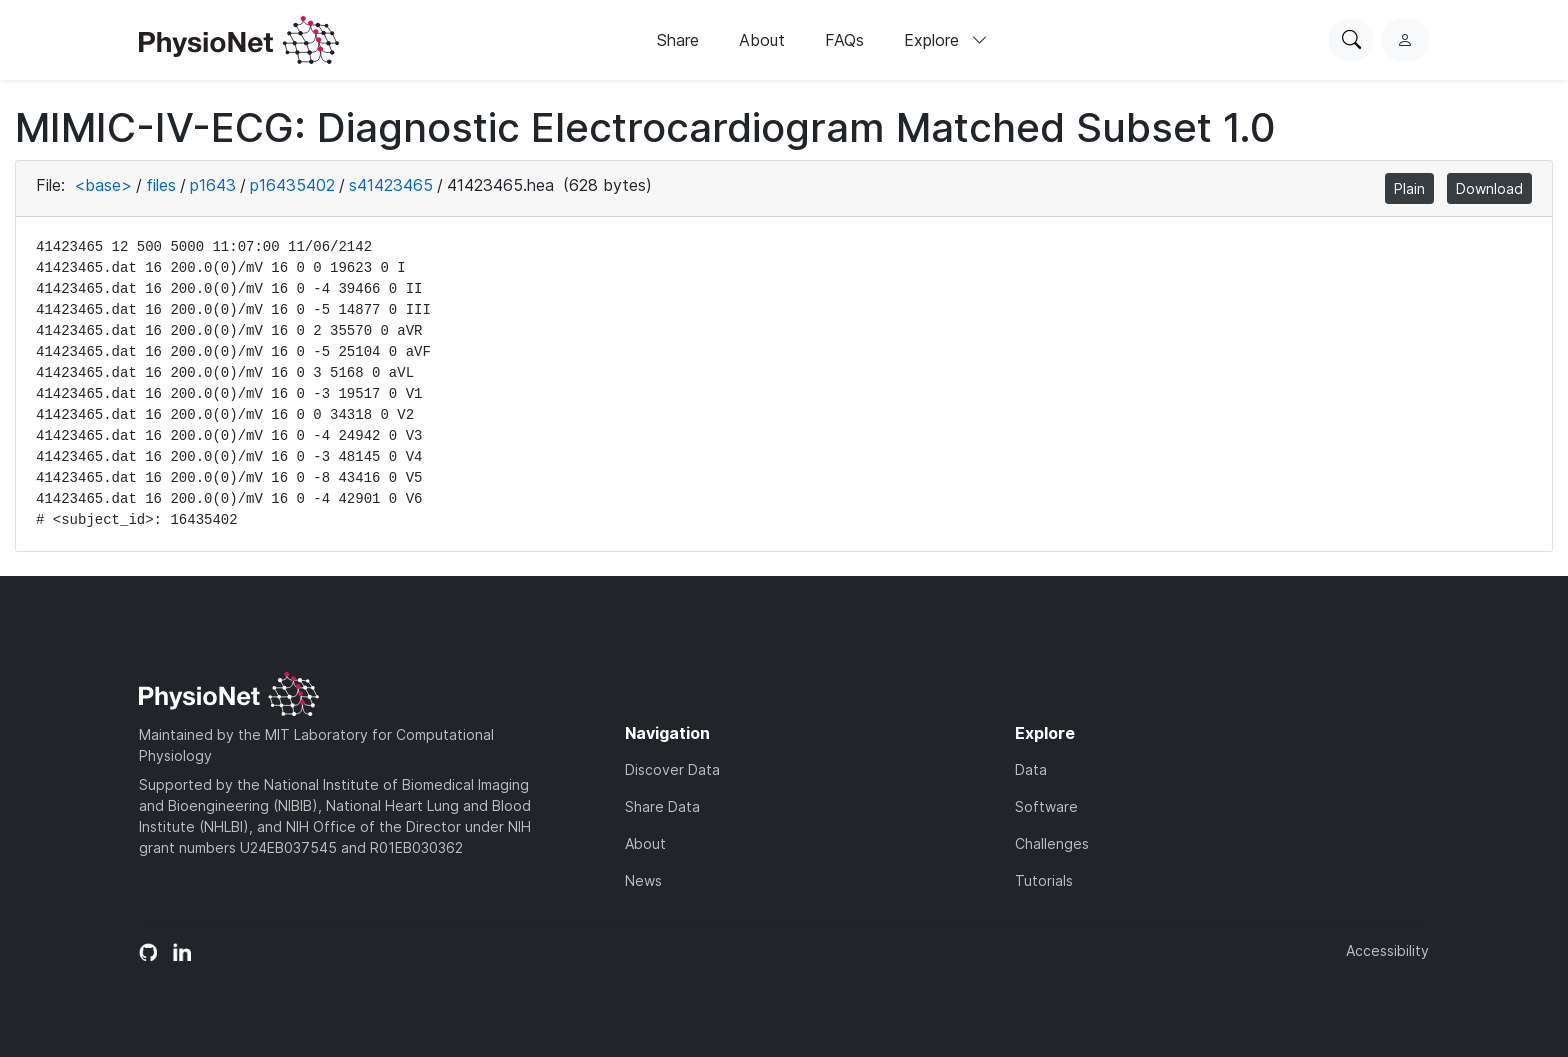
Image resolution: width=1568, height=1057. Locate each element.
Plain (1409, 188)
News (643, 880)
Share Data (662, 806)
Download (1489, 188)
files (161, 185)
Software (1046, 806)
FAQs (844, 40)
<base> (103, 185)
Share (678, 40)
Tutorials (1044, 880)
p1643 (213, 185)
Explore (946, 40)
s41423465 (391, 185)
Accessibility (1387, 950)
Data (1031, 769)
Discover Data (672, 769)
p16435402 (292, 185)
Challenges (1052, 843)
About (762, 40)
